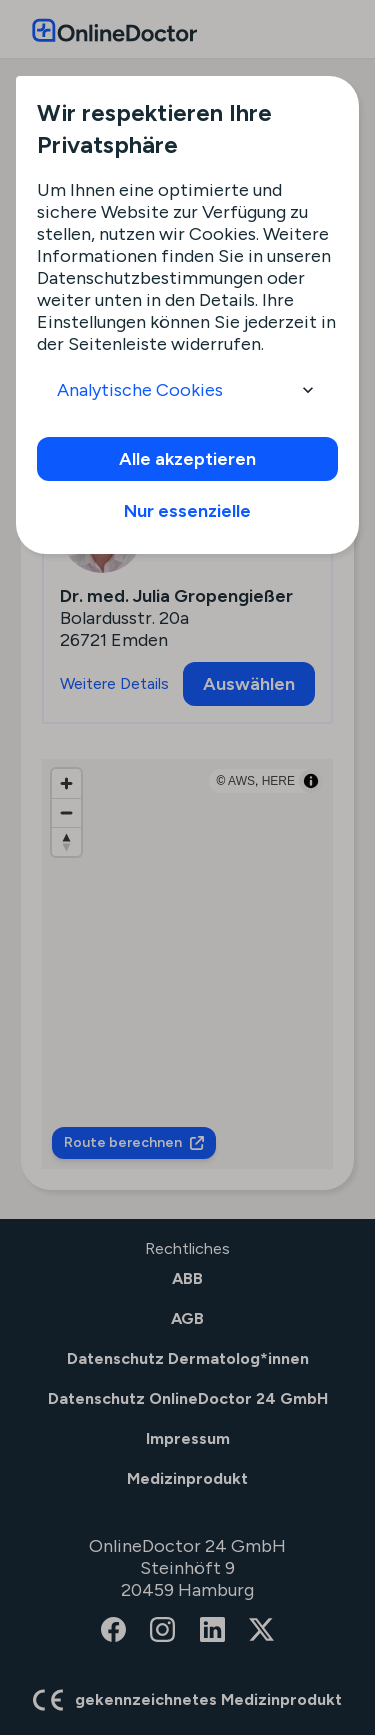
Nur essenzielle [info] (187, 511)
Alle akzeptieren (187, 459)
